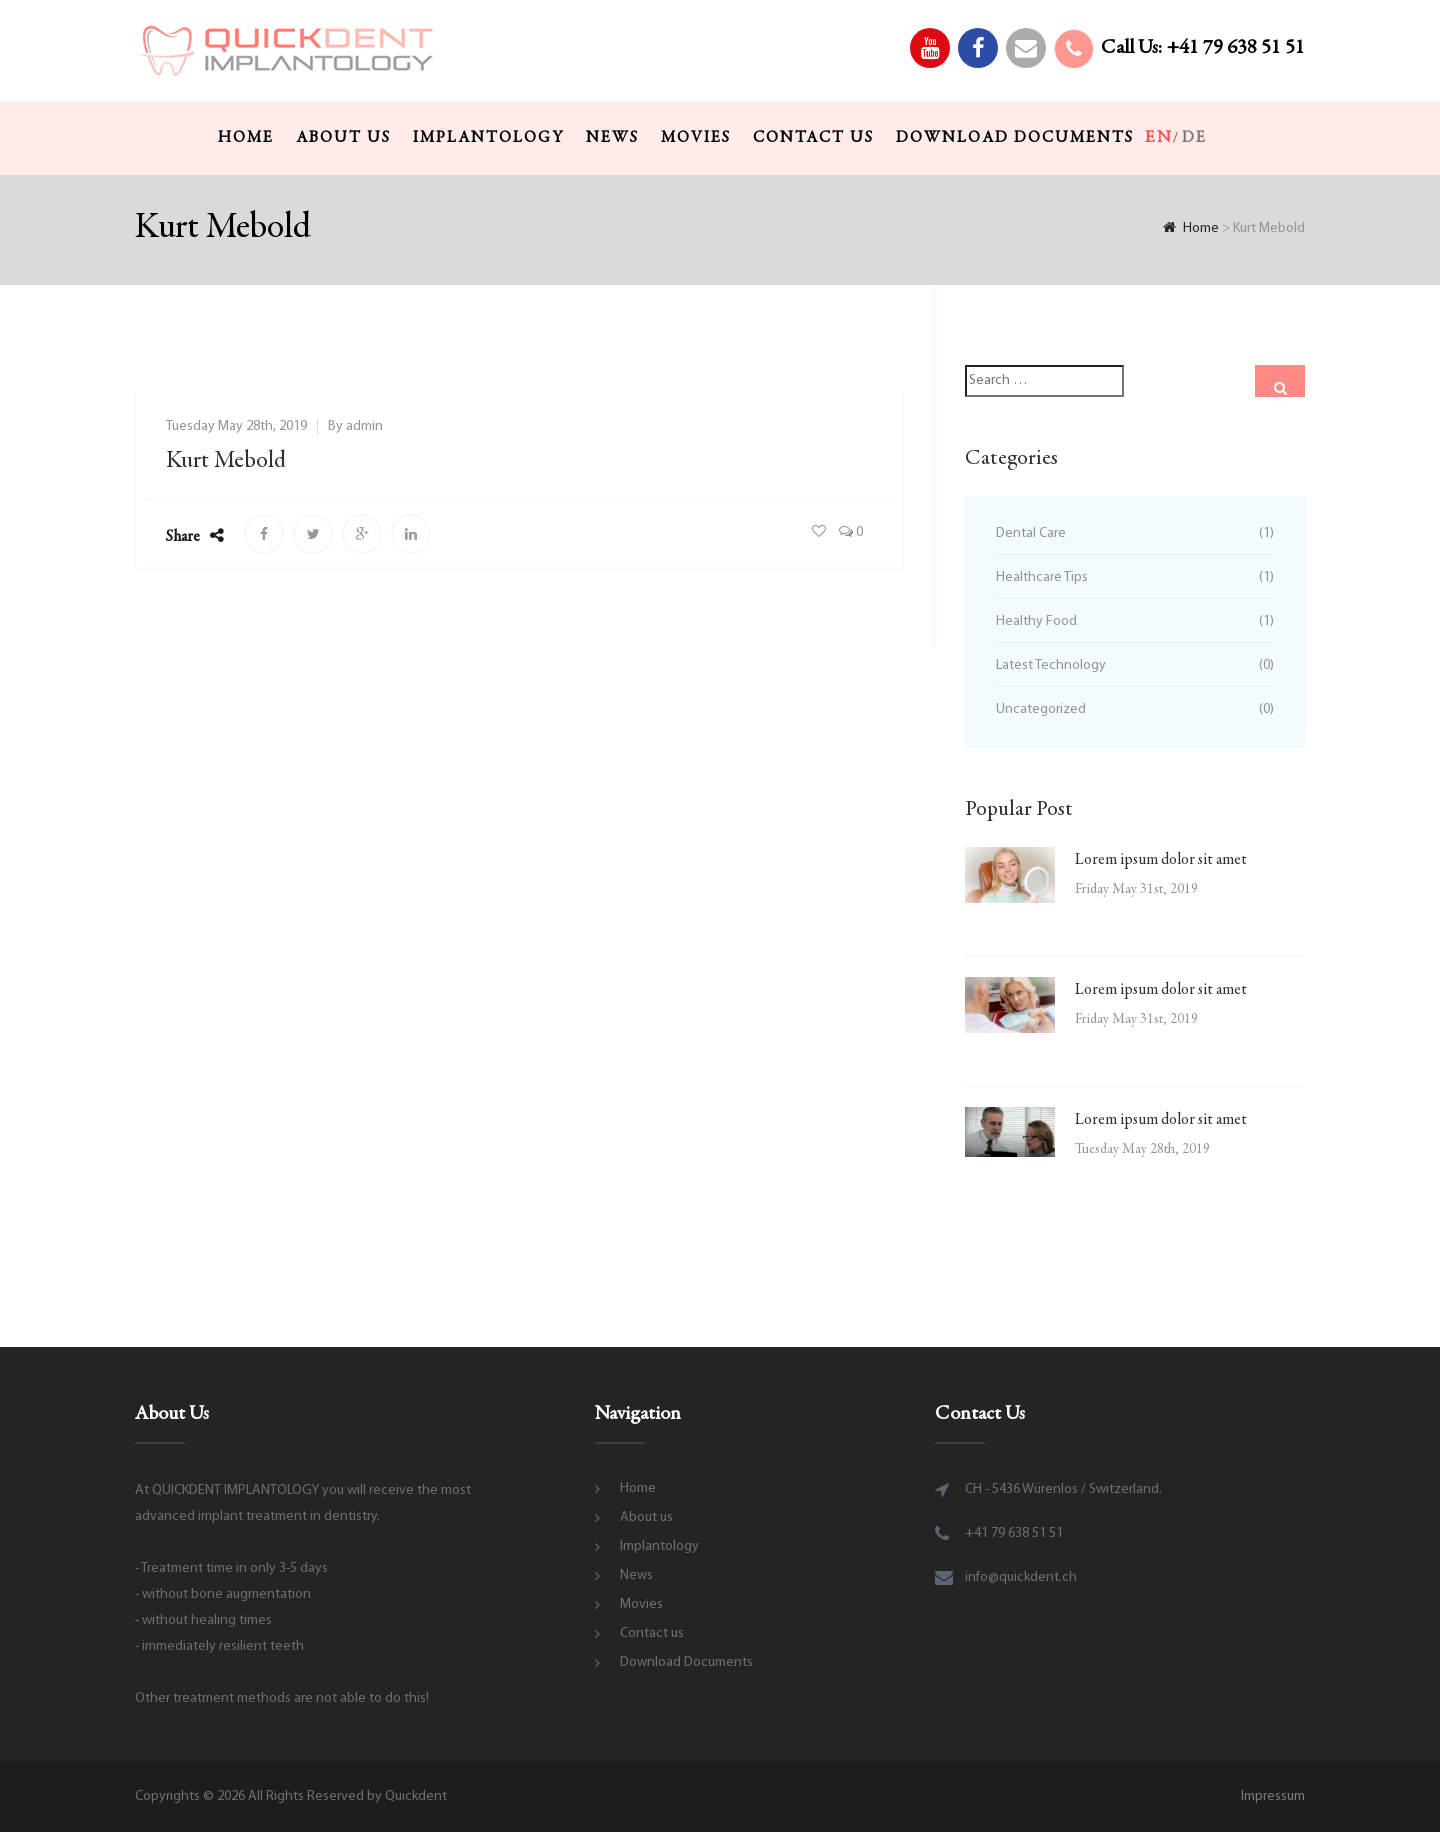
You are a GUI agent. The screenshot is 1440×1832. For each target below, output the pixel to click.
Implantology (488, 138)
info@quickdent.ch (1021, 1577)
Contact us (813, 138)
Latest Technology (1051, 665)
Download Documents (1015, 138)
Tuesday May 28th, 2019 (236, 426)
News (612, 138)
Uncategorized (1041, 709)
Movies (696, 138)
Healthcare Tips (1042, 577)
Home (246, 138)
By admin (355, 426)
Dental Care (1031, 533)
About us (343, 138)
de (1194, 138)
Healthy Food (1036, 621)
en (1159, 138)
